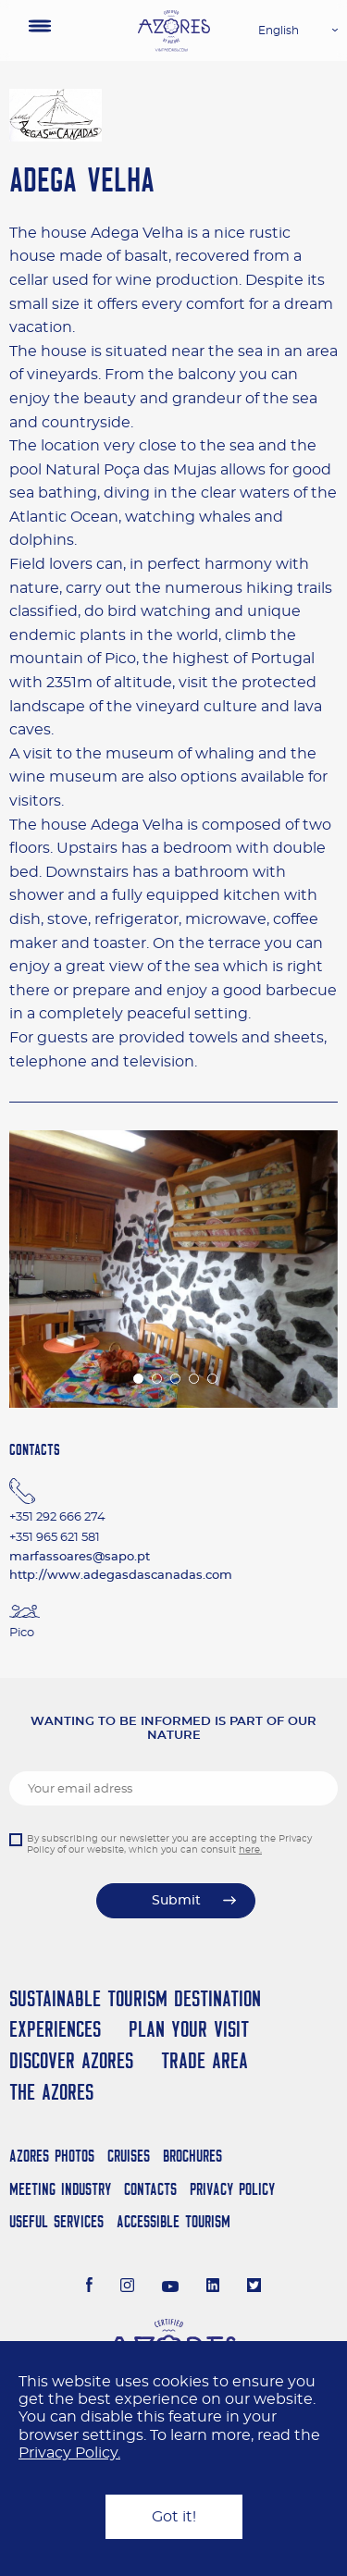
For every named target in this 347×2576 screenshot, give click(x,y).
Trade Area (204, 2060)
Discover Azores (71, 2060)
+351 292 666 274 (57, 1517)
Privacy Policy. (69, 2453)
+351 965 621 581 (54, 1538)
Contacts (150, 2189)
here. (250, 1850)
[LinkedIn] (213, 2287)
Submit (176, 1900)
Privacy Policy (232, 2189)
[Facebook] (89, 2287)
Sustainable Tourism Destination (135, 1998)
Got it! (174, 2516)
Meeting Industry (60, 2189)
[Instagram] (127, 2287)
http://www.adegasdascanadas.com (120, 1576)
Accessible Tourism (173, 2221)
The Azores (51, 2091)
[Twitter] (254, 2287)
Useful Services (56, 2221)
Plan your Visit (189, 2028)
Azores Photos (51, 2155)
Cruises (128, 2155)
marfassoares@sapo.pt (79, 1557)
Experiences (55, 2028)
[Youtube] (170, 2287)
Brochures (192, 2155)
